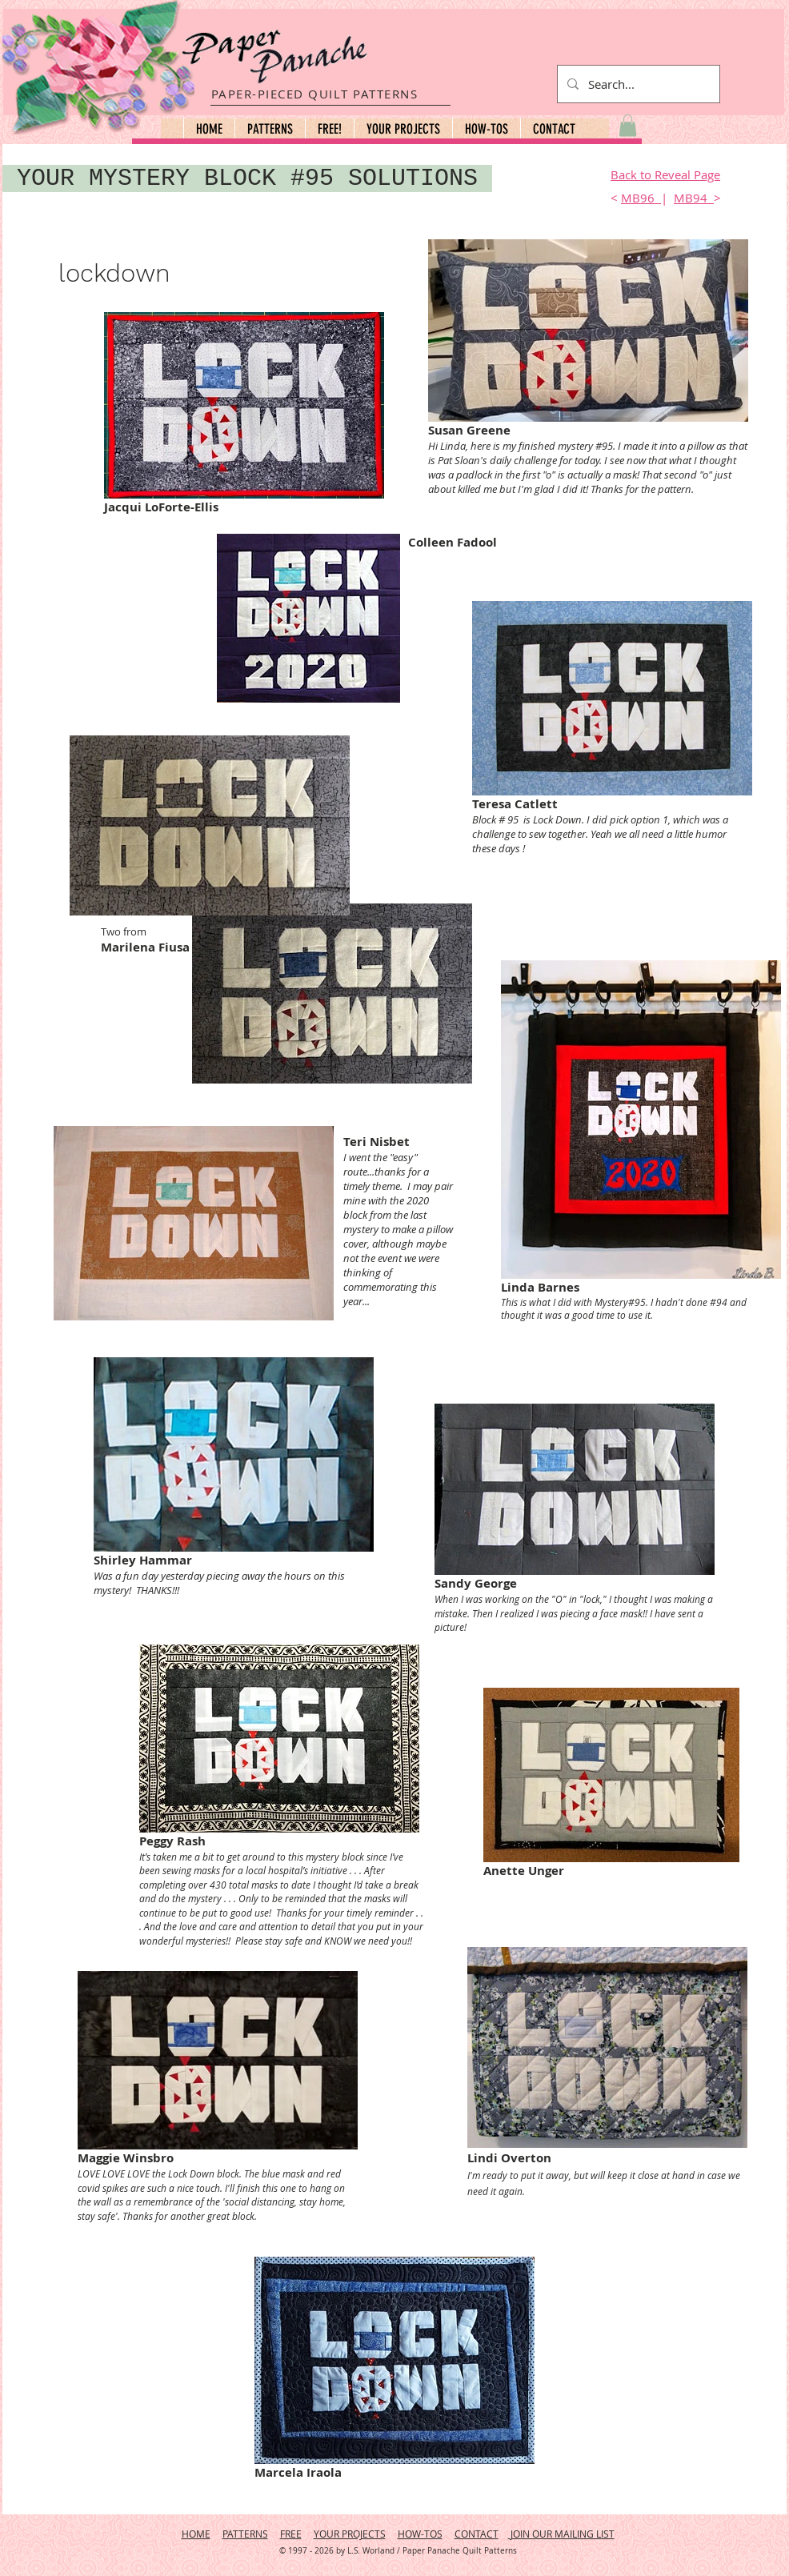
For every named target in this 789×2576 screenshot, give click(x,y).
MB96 (641, 198)
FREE (291, 2533)
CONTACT (477, 2533)
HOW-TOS (420, 2533)
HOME (196, 2533)
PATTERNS (245, 2533)
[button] (269, 128)
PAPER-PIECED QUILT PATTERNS (315, 94)
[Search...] (637, 84)
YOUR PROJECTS (350, 2533)
